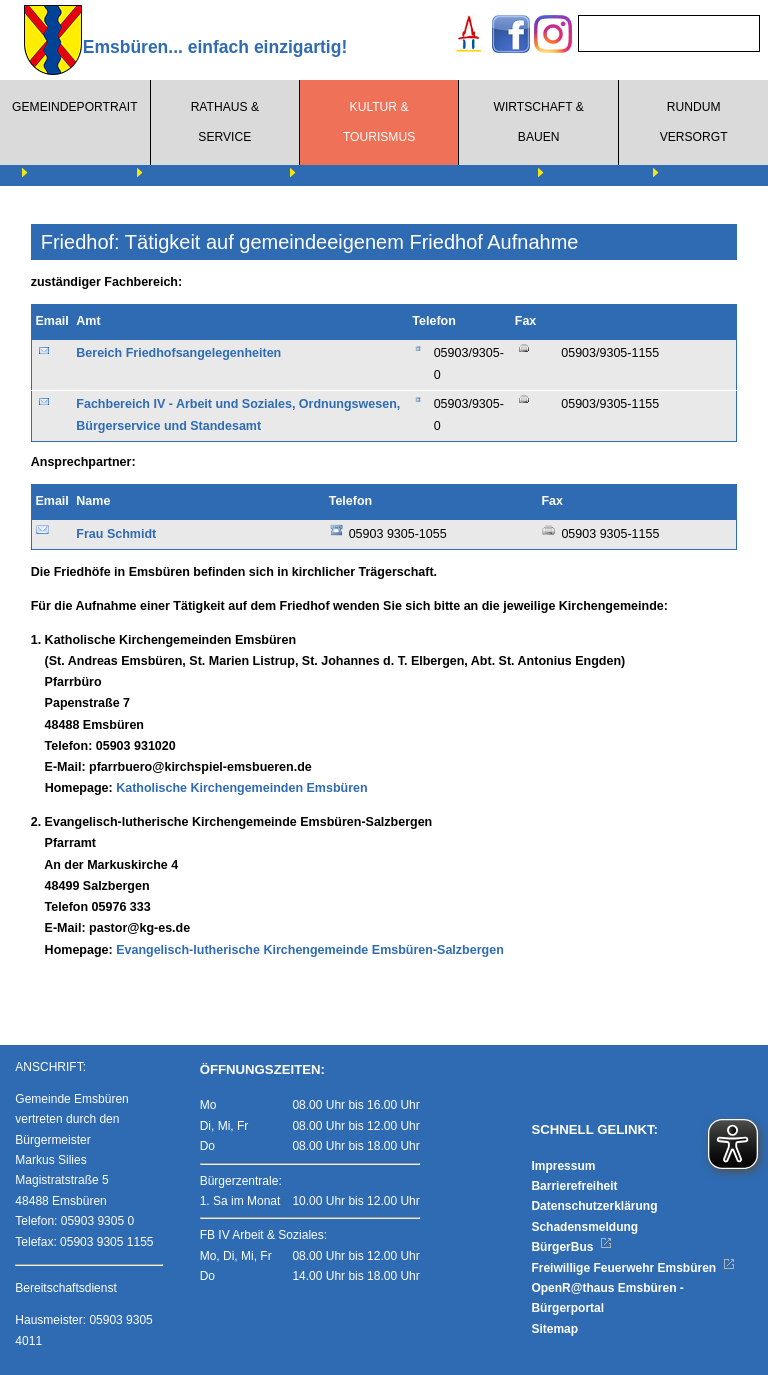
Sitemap (554, 1329)
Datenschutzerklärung (594, 1206)
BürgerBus (571, 1247)
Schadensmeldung (584, 1227)
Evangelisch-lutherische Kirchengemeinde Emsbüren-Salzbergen (310, 950)
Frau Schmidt (116, 534)
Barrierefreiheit (574, 1186)
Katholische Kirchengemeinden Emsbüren (241, 788)
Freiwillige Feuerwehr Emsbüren (633, 1268)
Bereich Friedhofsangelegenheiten (178, 353)
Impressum (563, 1166)
